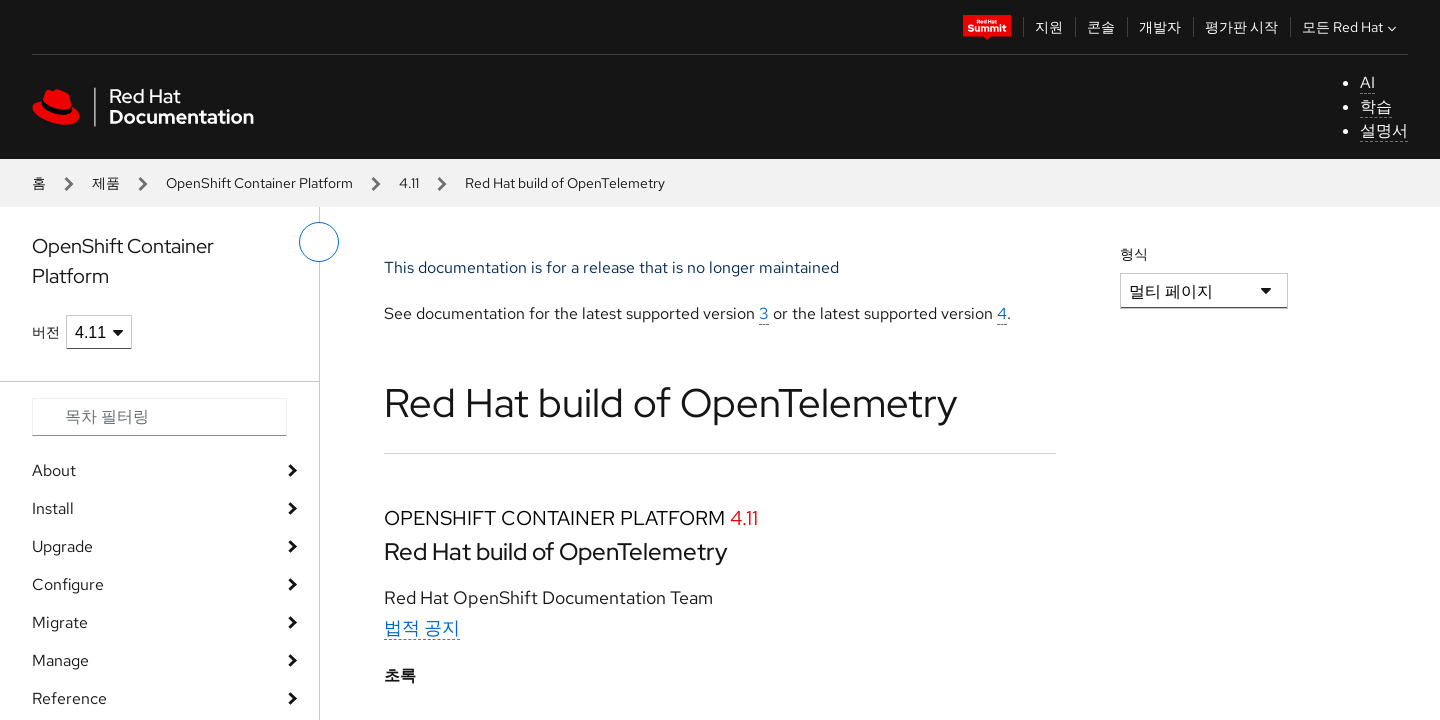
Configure (68, 584)
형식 (1134, 254)
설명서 (1384, 130)
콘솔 (1101, 27)
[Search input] (159, 417)
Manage (60, 660)
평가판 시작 (1241, 27)
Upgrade (62, 546)
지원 (1049, 27)
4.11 (409, 183)
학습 (1376, 106)
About (54, 470)
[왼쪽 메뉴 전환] (319, 242)
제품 (106, 183)
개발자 (1160, 27)
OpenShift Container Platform (259, 183)
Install (53, 508)
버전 (46, 332)
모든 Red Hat (1351, 27)
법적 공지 (422, 627)
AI (1367, 82)
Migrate (60, 622)
